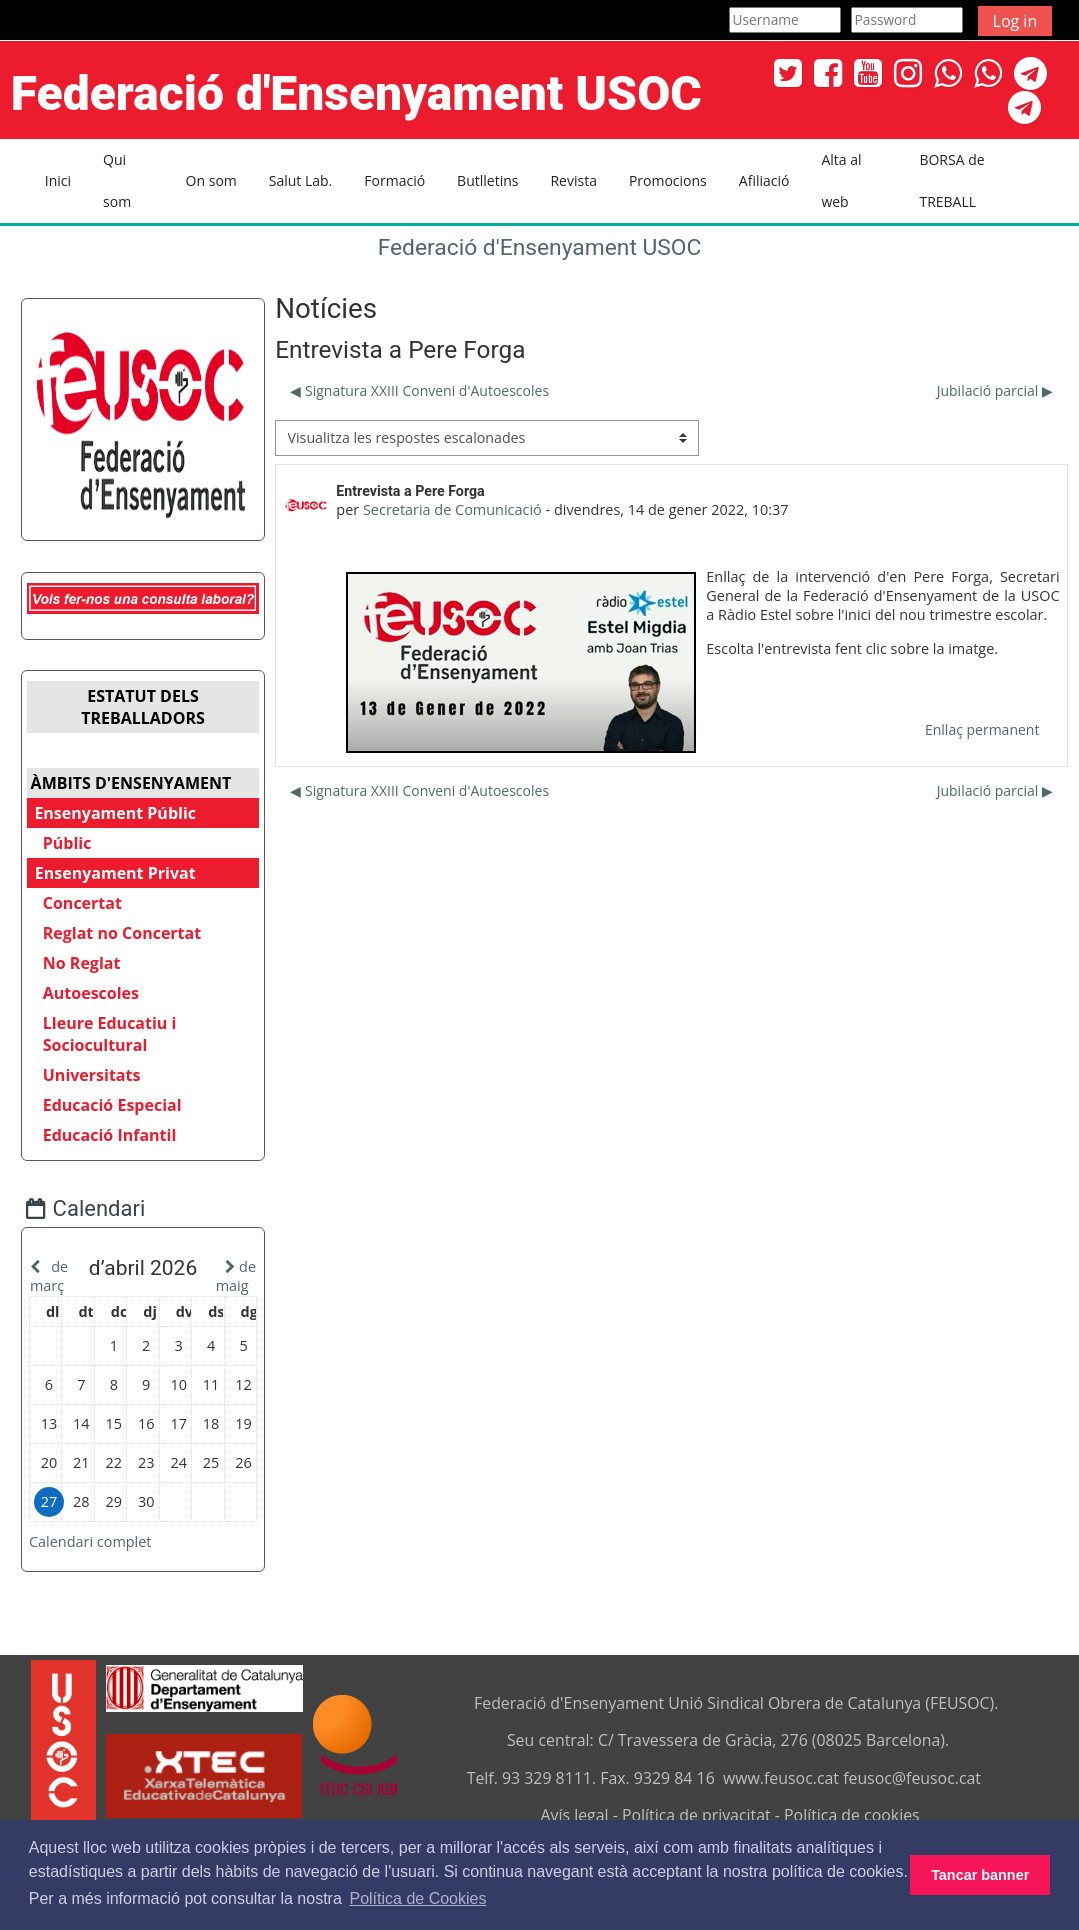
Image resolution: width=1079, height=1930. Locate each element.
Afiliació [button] (764, 180)
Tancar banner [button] (980, 1875)
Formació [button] (394, 180)
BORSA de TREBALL (951, 180)
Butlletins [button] (487, 180)
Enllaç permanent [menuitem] (982, 729)
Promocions (668, 180)
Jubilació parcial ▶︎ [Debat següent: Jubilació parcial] (995, 390)
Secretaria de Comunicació (452, 509)
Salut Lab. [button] (301, 180)
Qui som (117, 180)
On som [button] (211, 180)
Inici (58, 180)
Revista (573, 180)
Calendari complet (102, 1580)
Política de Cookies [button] (417, 1898)
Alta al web (841, 180)
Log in (1015, 21)
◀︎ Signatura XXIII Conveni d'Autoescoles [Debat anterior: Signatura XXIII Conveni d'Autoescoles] (419, 390)
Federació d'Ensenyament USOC (540, 247)
